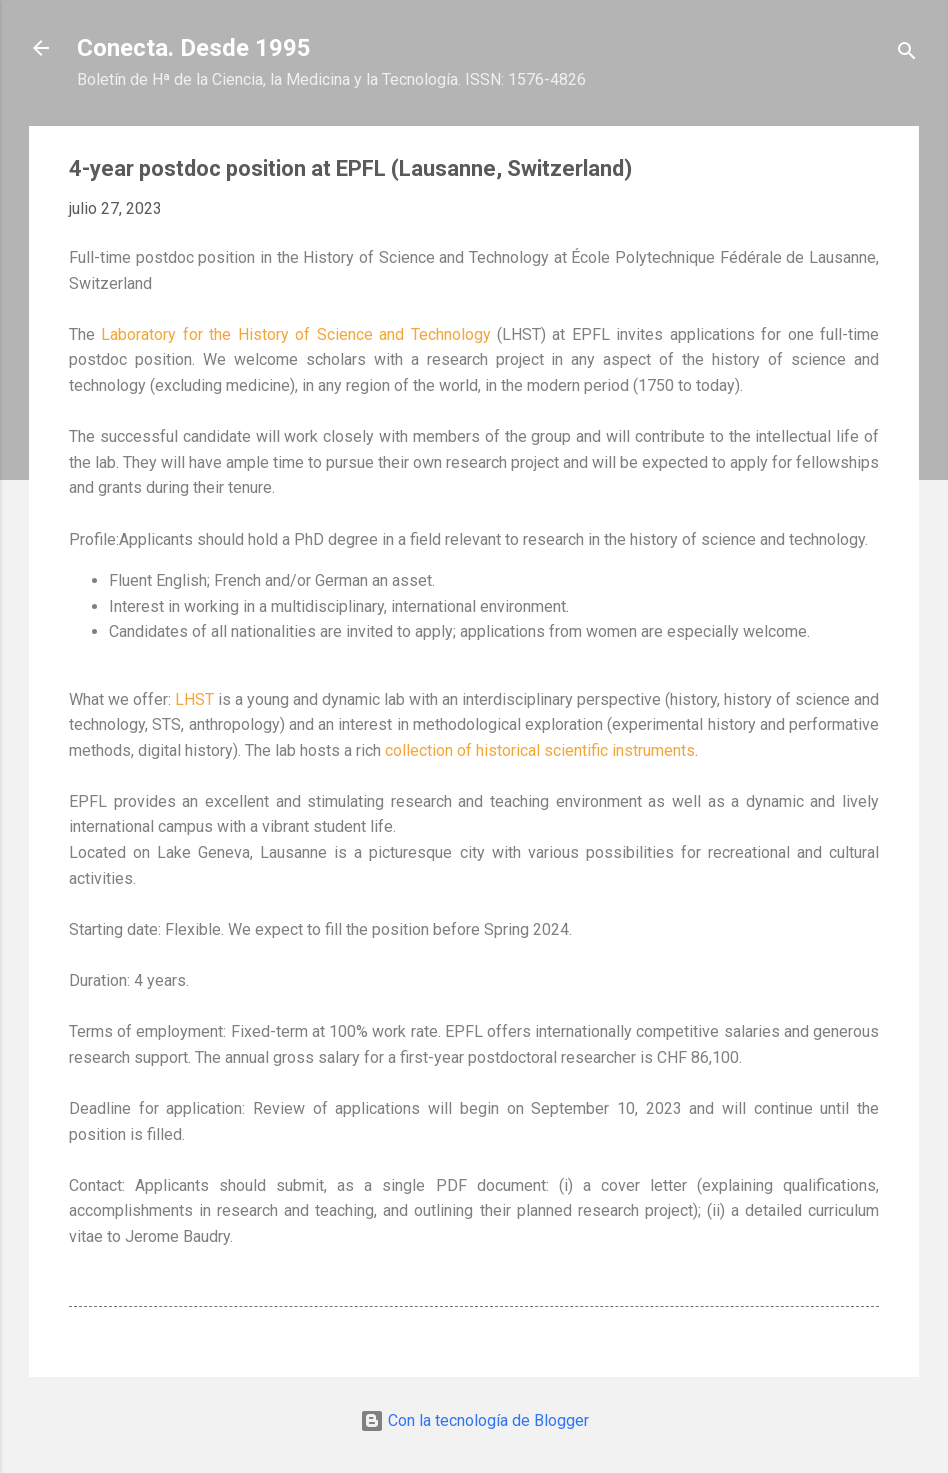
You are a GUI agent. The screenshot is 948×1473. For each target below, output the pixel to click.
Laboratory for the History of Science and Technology (295, 334)
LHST (194, 699)
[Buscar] (907, 54)
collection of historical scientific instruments (540, 750)
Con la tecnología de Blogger (474, 1420)
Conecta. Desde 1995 (194, 48)
